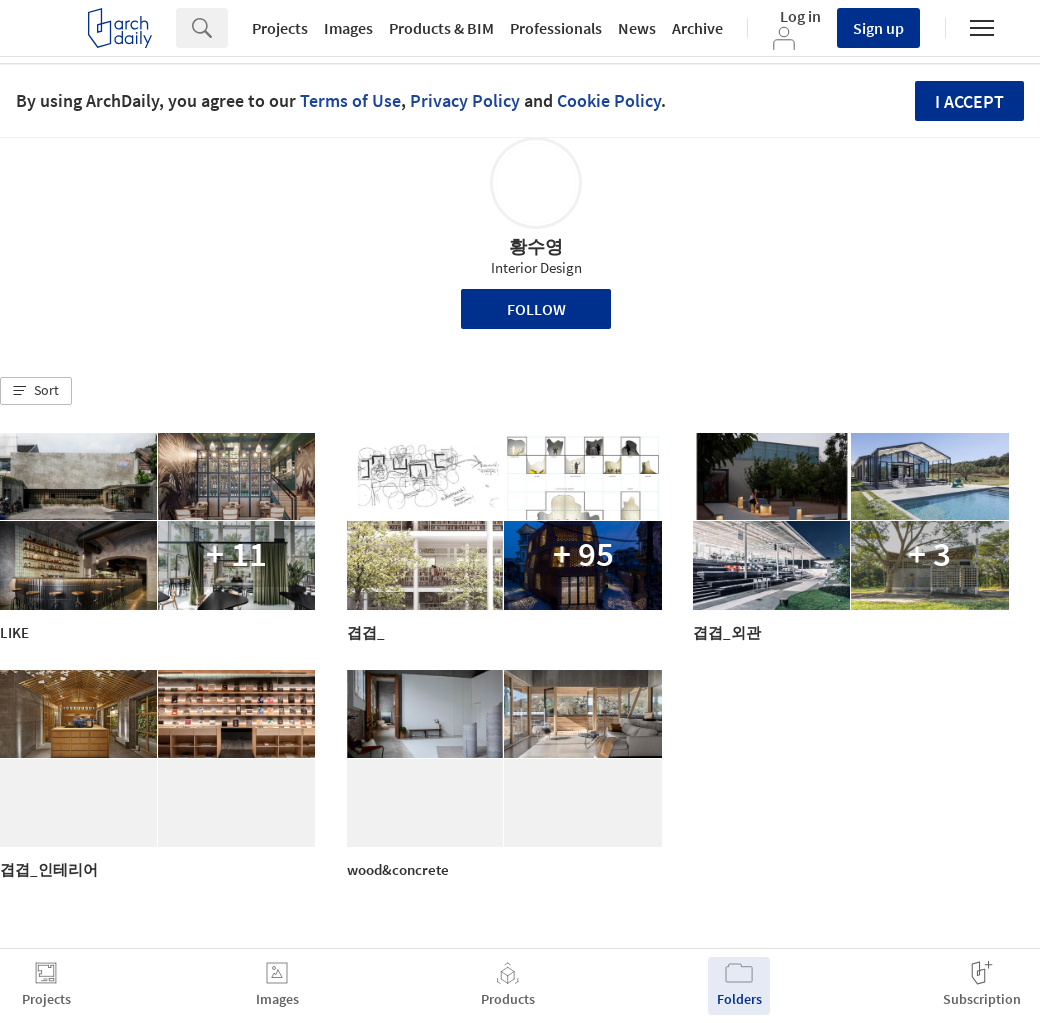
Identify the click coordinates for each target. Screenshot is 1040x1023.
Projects (280, 28)
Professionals (556, 28)
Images (348, 28)
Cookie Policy (609, 100)
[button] (36, 391)
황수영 (536, 246)
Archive (697, 28)
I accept (969, 101)
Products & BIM (441, 28)
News (637, 28)
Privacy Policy (465, 100)
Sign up (878, 28)
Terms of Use (350, 100)
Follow (536, 309)
